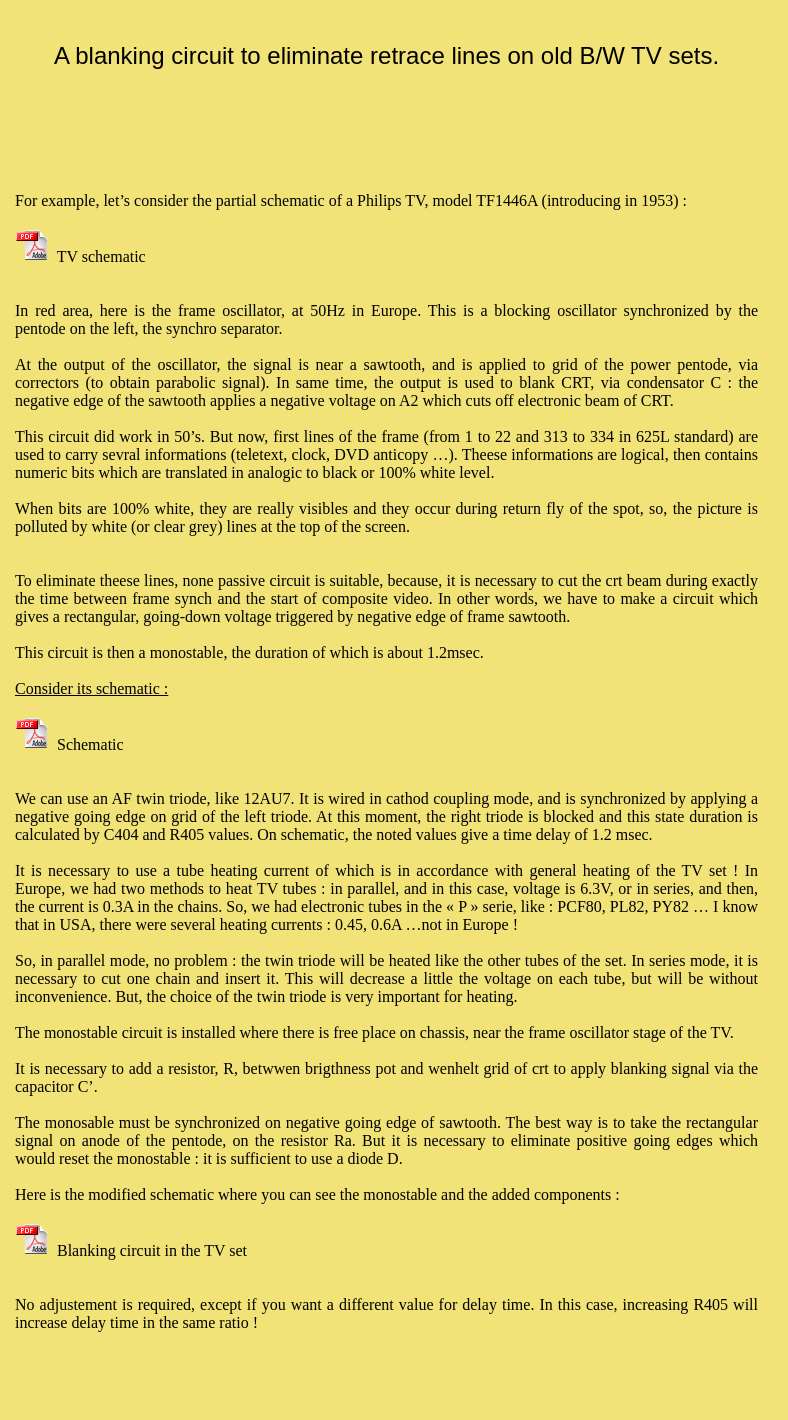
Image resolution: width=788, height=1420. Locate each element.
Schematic (69, 744)
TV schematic (80, 256)
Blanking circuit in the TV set (131, 1250)
